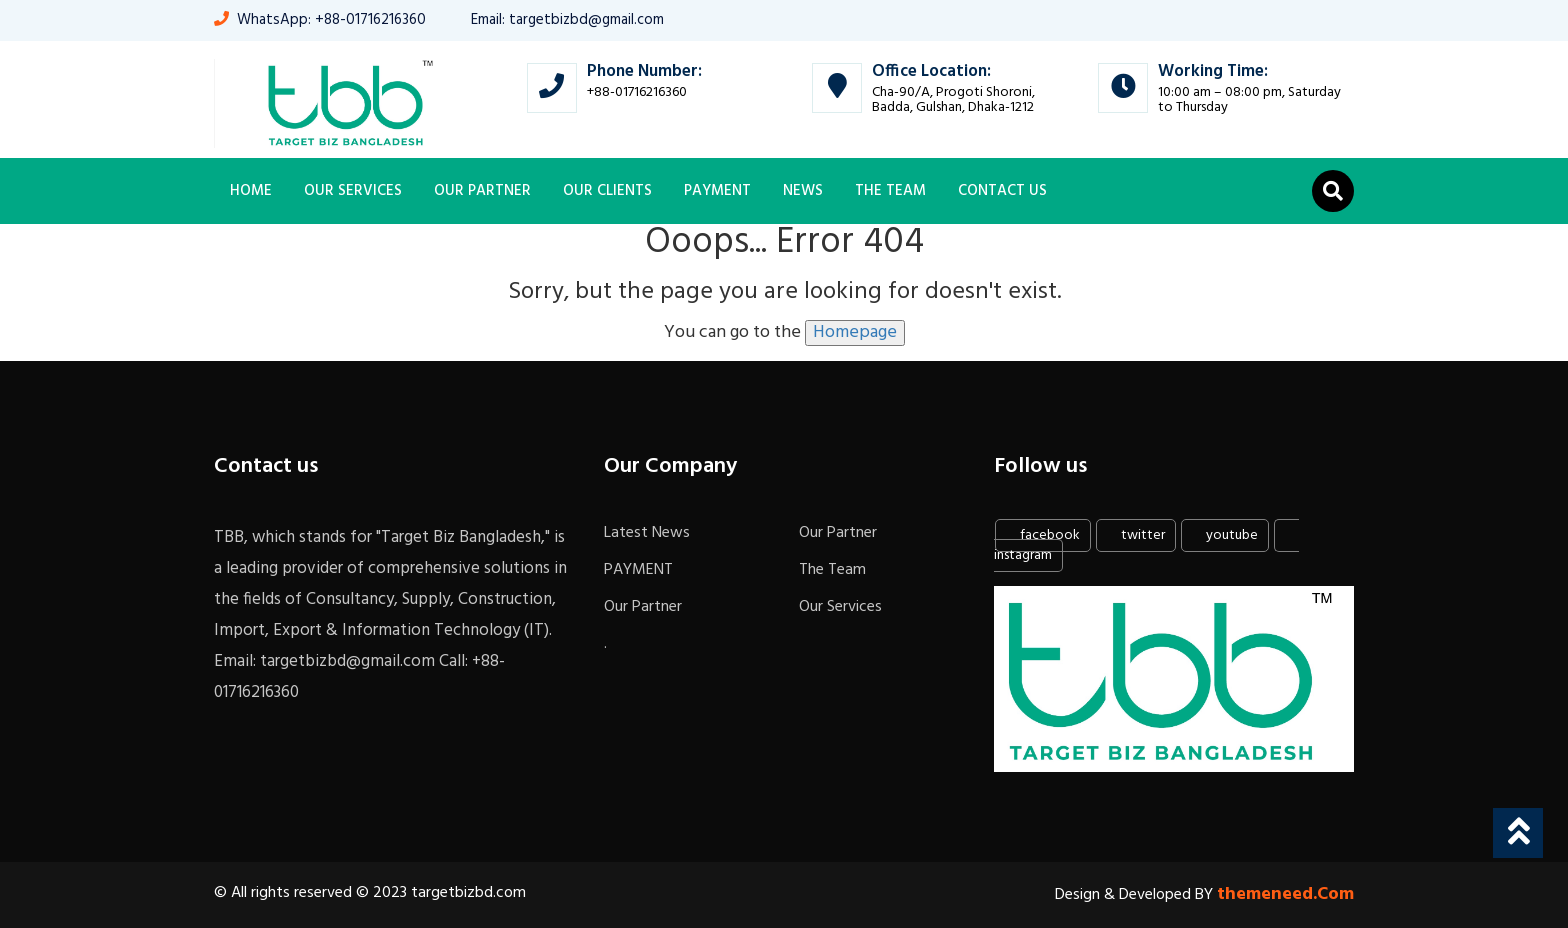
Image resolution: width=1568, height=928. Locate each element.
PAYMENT (717, 191)
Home (251, 191)
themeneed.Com (1285, 894)
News (803, 191)
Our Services (353, 191)
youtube (1223, 535)
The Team (890, 191)
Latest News (647, 533)
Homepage (855, 333)
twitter (1134, 535)
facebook (1041, 535)
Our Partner (482, 191)
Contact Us (1002, 191)
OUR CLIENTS (607, 191)
